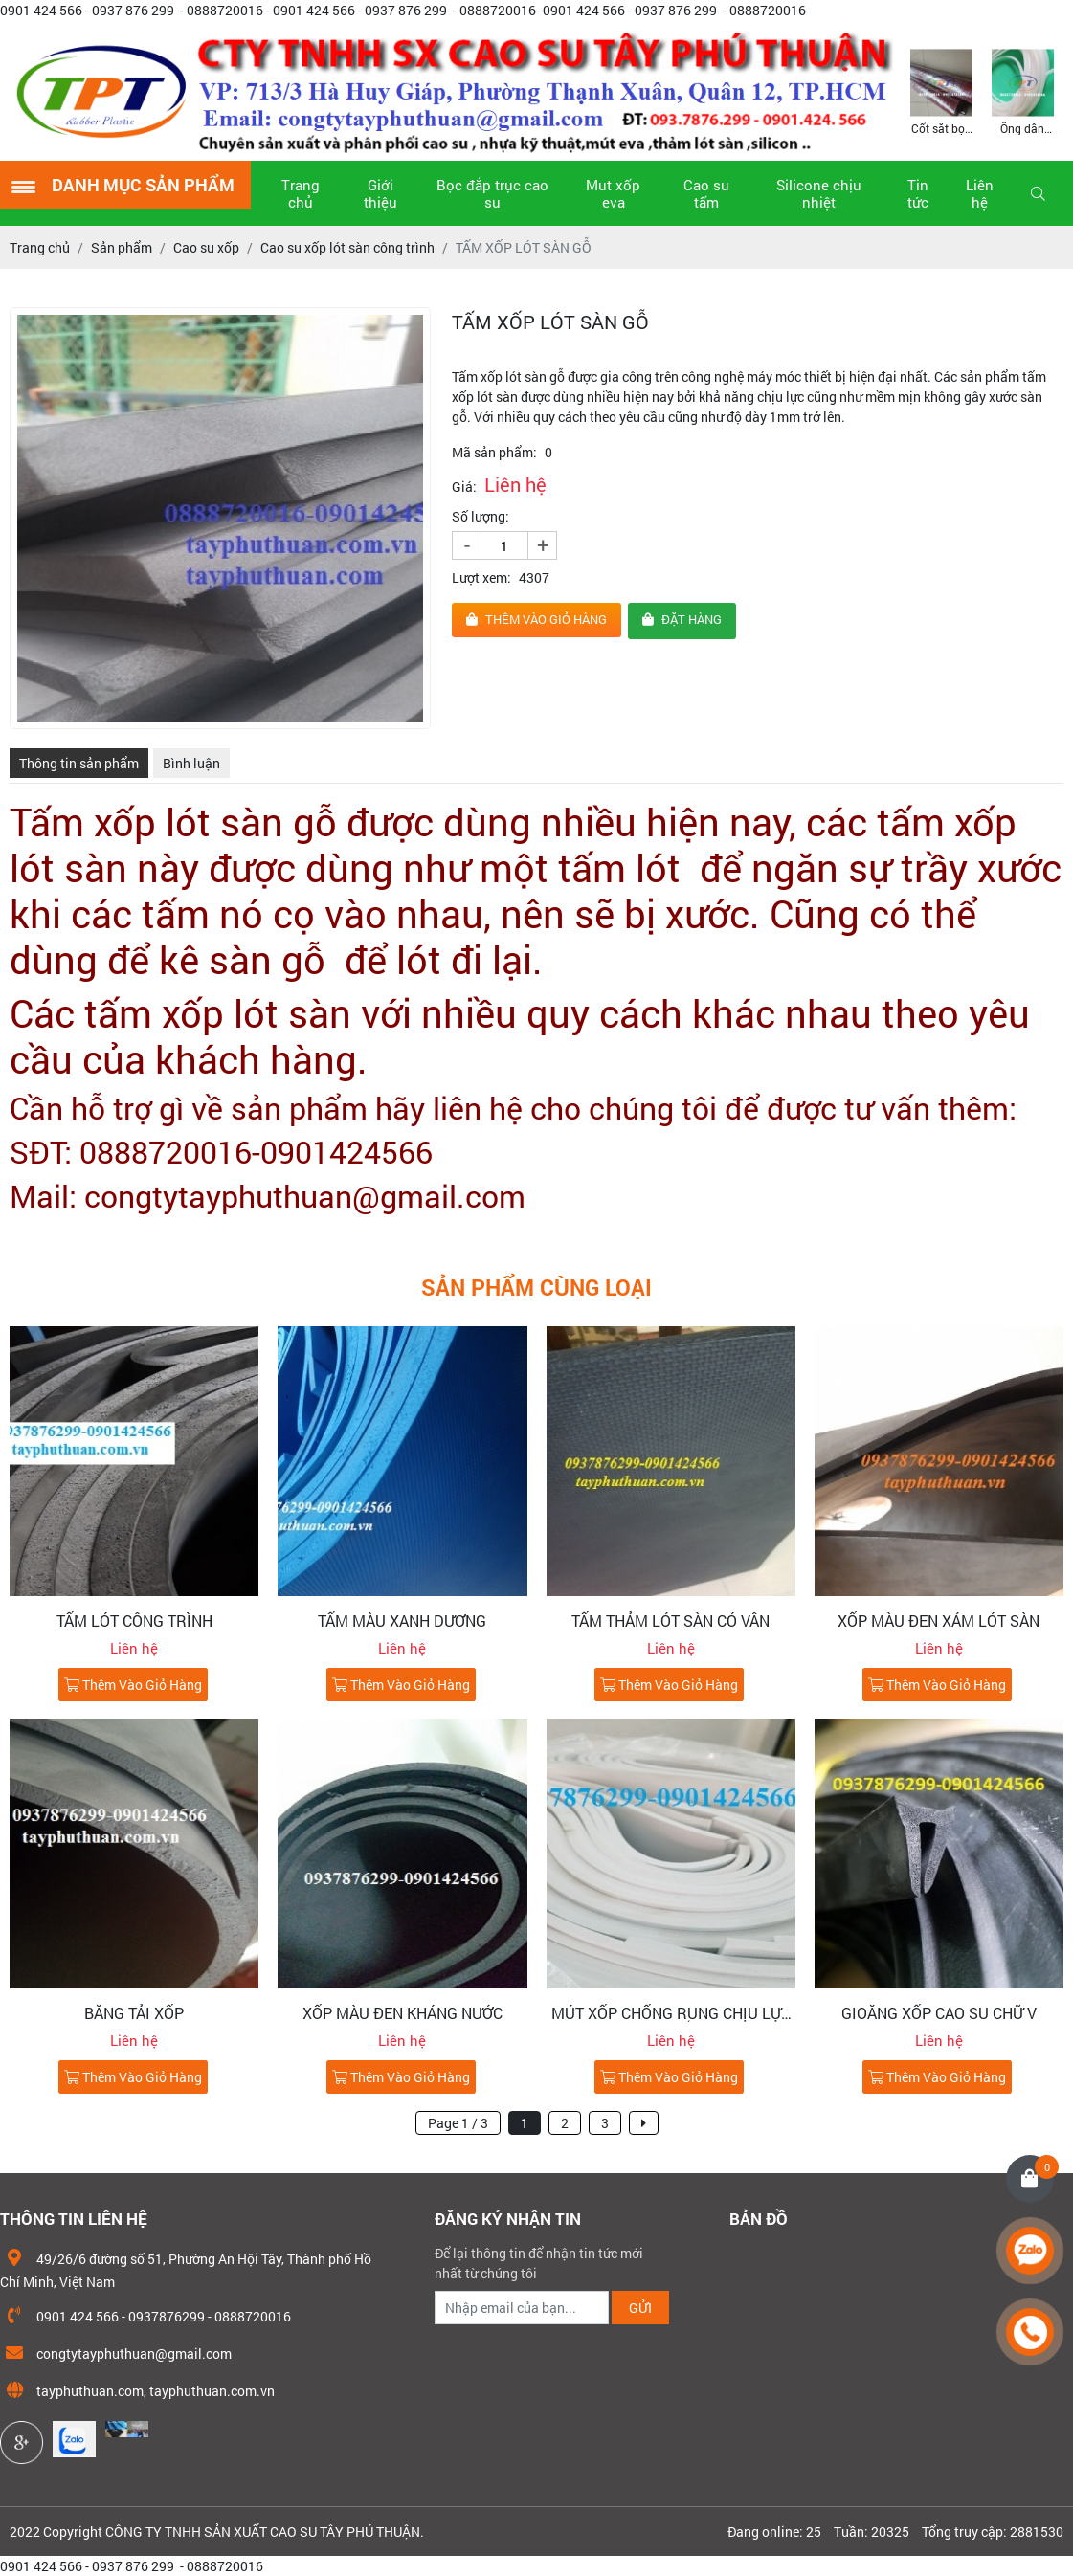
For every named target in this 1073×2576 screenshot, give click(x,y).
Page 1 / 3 (458, 2123)
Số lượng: (480, 516)
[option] (941, 90)
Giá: (464, 486)
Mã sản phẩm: (494, 452)
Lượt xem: (481, 577)
